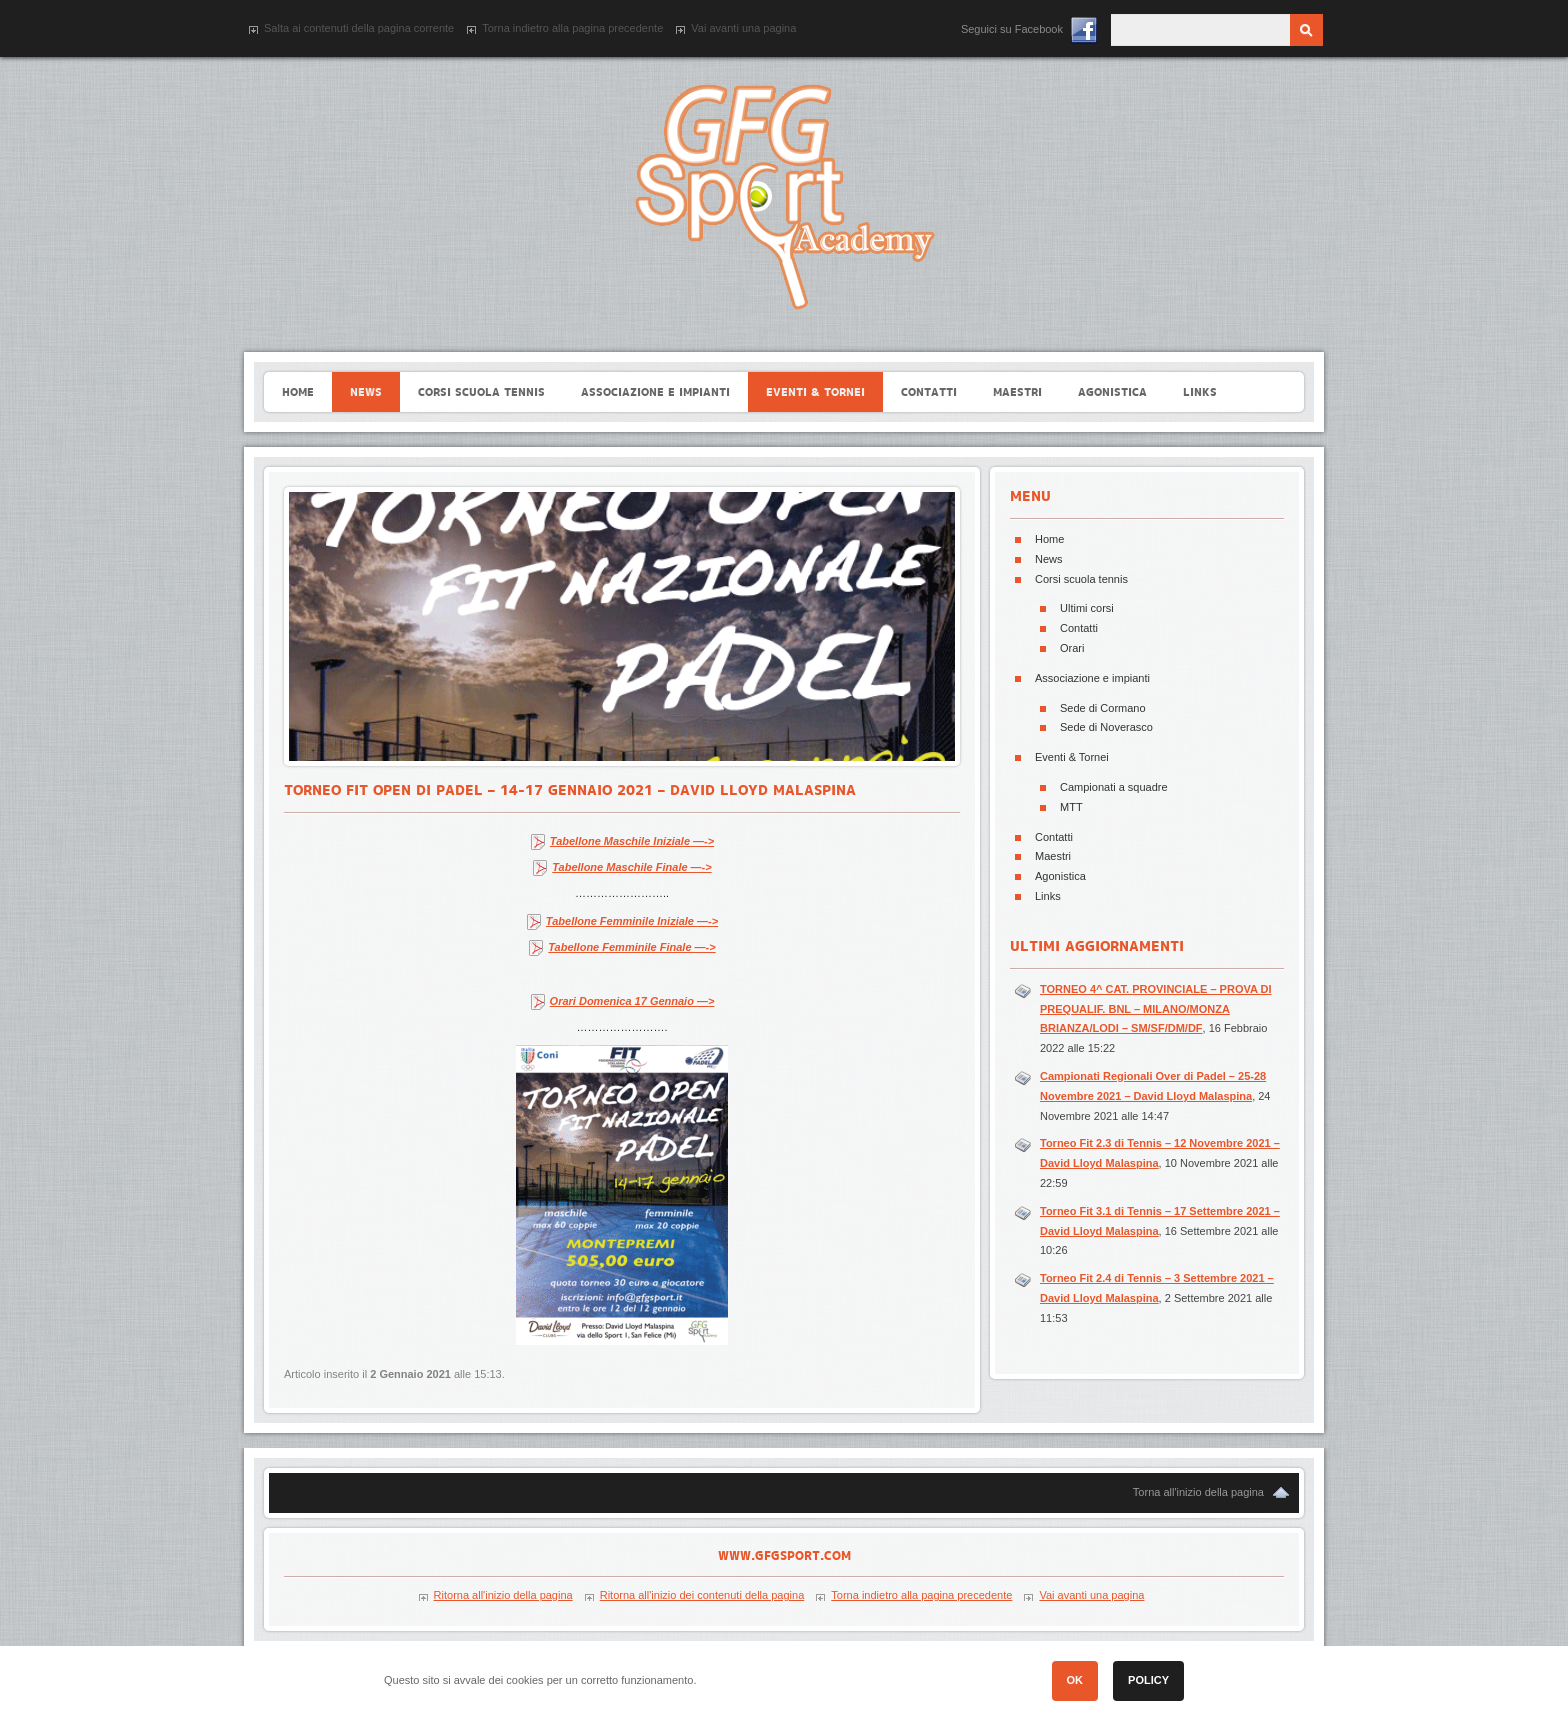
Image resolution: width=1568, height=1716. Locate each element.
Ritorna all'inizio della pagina (503, 1595)
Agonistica (1060, 876)
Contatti (1079, 628)
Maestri (1053, 856)
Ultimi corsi (1087, 608)
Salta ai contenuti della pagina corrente (359, 28)
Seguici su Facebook (1012, 29)
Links (1048, 896)
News (1049, 559)
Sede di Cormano (1103, 708)
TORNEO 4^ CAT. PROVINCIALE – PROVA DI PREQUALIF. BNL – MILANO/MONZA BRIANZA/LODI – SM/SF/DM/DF (1156, 1009)
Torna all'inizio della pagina (1198, 1492)
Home (1049, 539)
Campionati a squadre (1114, 787)
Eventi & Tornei (1072, 757)
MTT (1071, 807)
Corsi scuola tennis (1081, 579)
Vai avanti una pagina (743, 28)
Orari (1072, 648)
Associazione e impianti (1092, 678)
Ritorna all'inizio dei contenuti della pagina (702, 1595)
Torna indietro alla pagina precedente (572, 28)
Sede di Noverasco (1106, 727)
